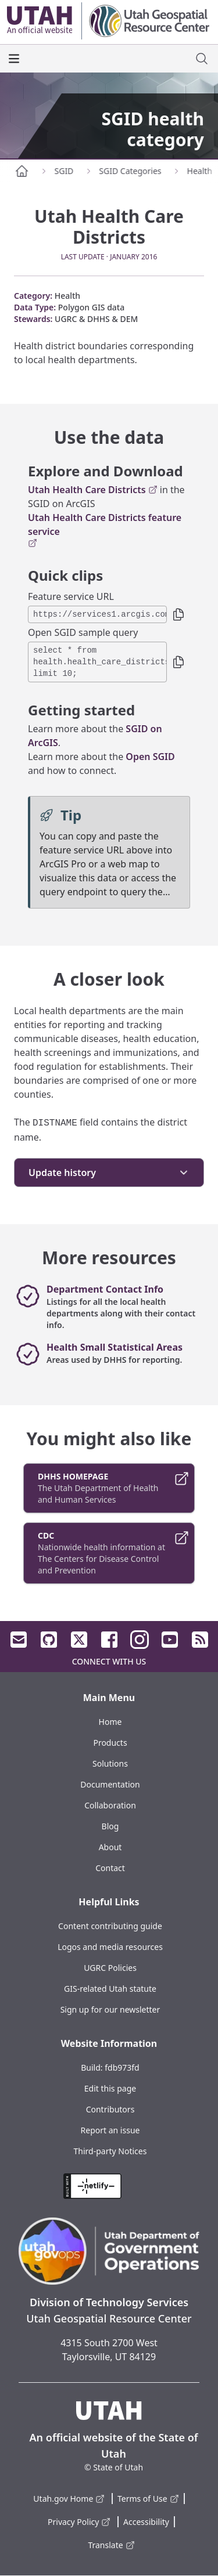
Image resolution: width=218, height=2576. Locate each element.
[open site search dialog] (201, 58)
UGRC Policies (110, 1967)
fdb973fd (122, 2067)
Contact (110, 1867)
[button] (178, 614)
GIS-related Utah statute (110, 1988)
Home (110, 1721)
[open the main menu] (14, 58)
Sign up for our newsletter (110, 2009)
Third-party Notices (110, 2151)
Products (110, 1742)
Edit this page (110, 2088)
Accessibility (146, 2521)
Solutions (110, 1763)
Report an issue (110, 2130)
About (110, 1847)
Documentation (110, 1784)
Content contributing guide (110, 1925)
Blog (110, 1826)
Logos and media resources (110, 1946)
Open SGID (150, 756)
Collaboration (110, 1805)
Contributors (110, 2109)
